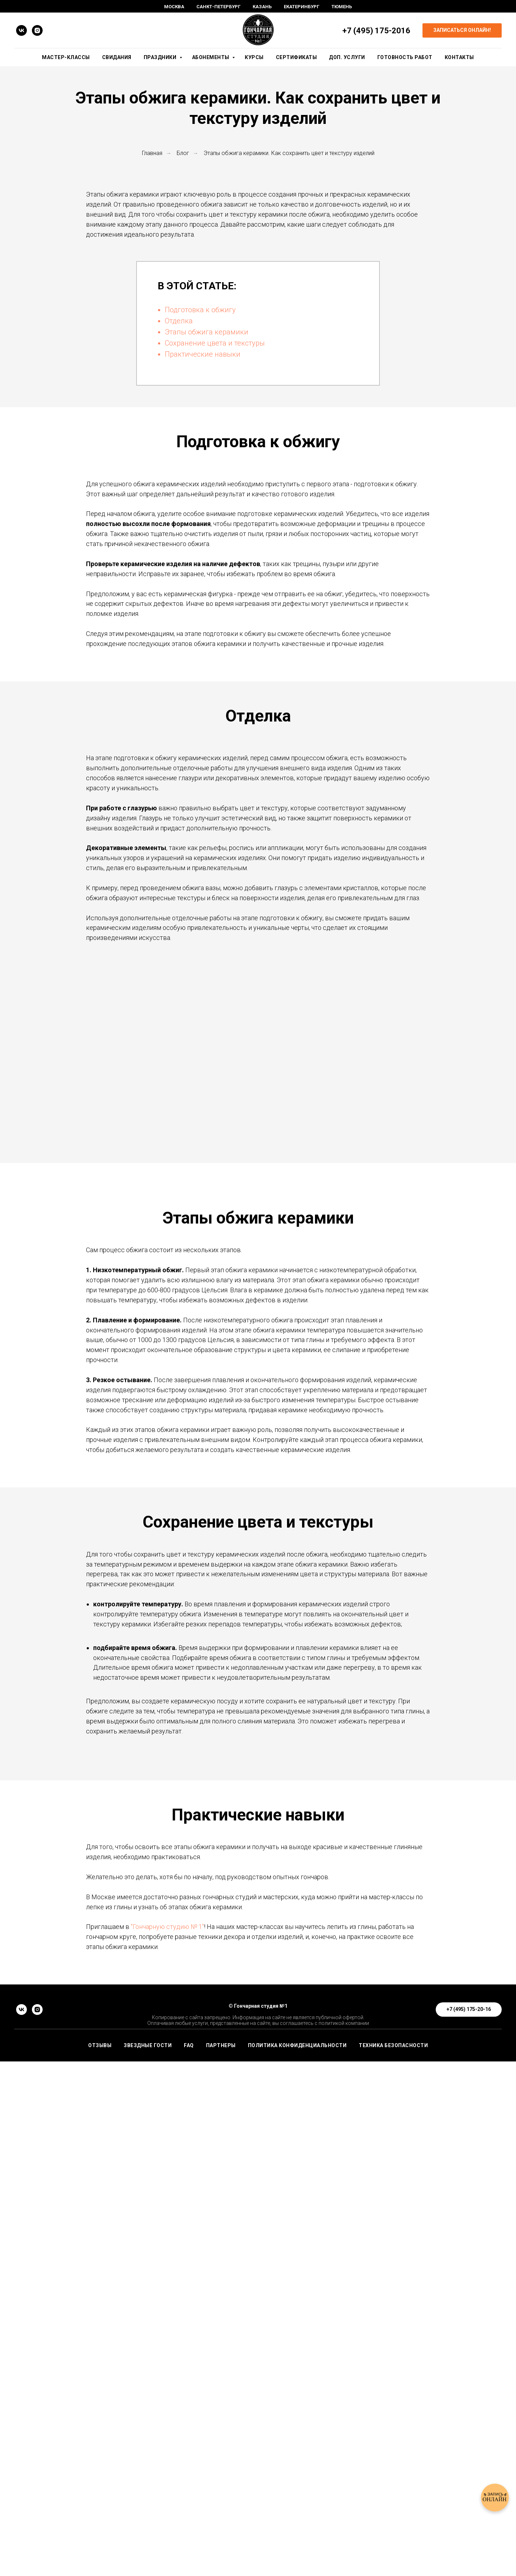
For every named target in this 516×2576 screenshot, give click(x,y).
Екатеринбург (301, 6)
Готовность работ (405, 57)
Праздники (161, 57)
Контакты (459, 57)
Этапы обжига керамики (206, 332)
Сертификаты (296, 57)
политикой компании (344, 2538)
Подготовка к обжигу (200, 309)
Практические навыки (202, 354)
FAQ (189, 2560)
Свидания (117, 57)
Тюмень (341, 6)
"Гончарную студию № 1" (167, 2312)
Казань (262, 6)
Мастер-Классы (66, 57)
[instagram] (37, 30)
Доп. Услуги (347, 57)
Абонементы (211, 57)
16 (405, 30)
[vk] (21, 30)
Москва (174, 6)
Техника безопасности (393, 2560)
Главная (152, 153)
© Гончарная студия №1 (258, 2520)
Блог (183, 153)
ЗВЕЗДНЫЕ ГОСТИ (148, 2560)
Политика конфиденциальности (297, 2560)
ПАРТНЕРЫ (221, 2560)
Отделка (179, 321)
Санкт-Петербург (218, 6)
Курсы (254, 57)
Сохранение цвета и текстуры (215, 343)
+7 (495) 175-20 (371, 30)
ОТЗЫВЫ (99, 2560)
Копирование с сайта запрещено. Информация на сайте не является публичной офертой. (258, 2532)
